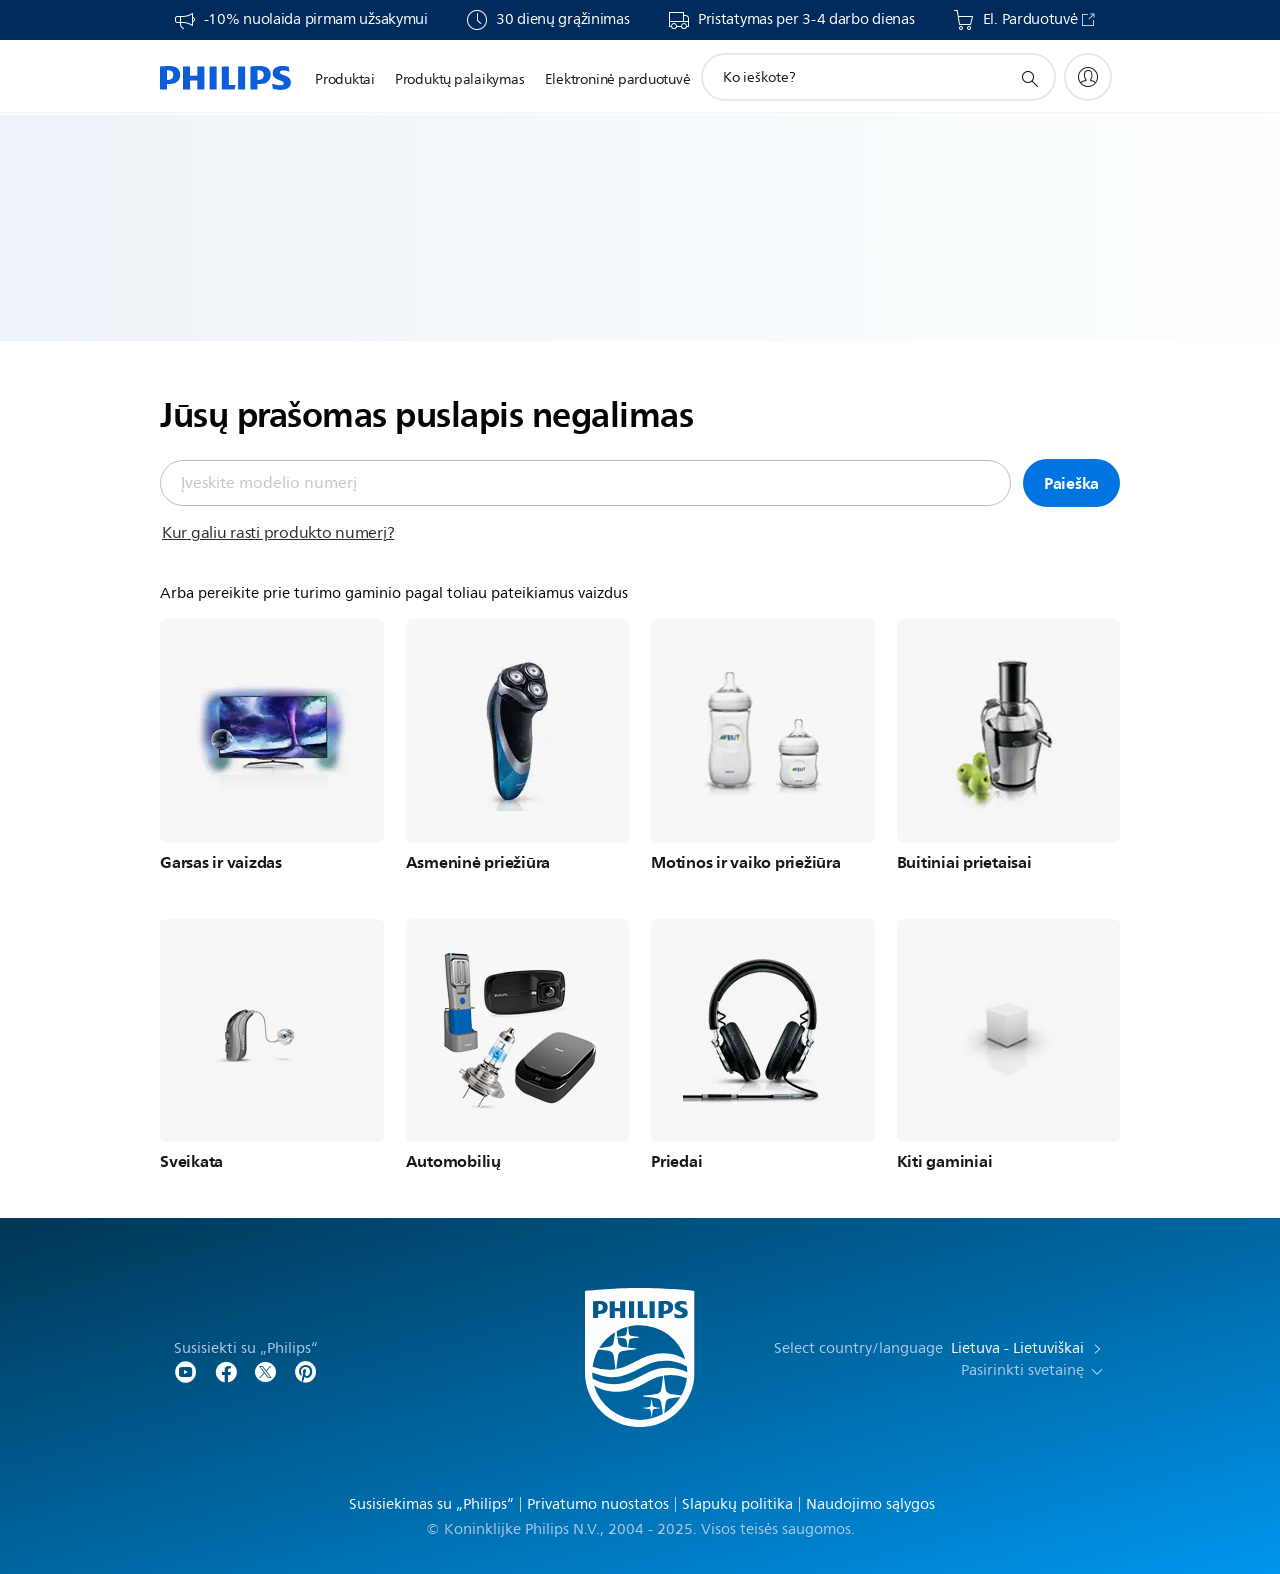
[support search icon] (1029, 78)
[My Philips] (1088, 77)
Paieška (1071, 483)
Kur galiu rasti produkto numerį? (278, 533)
